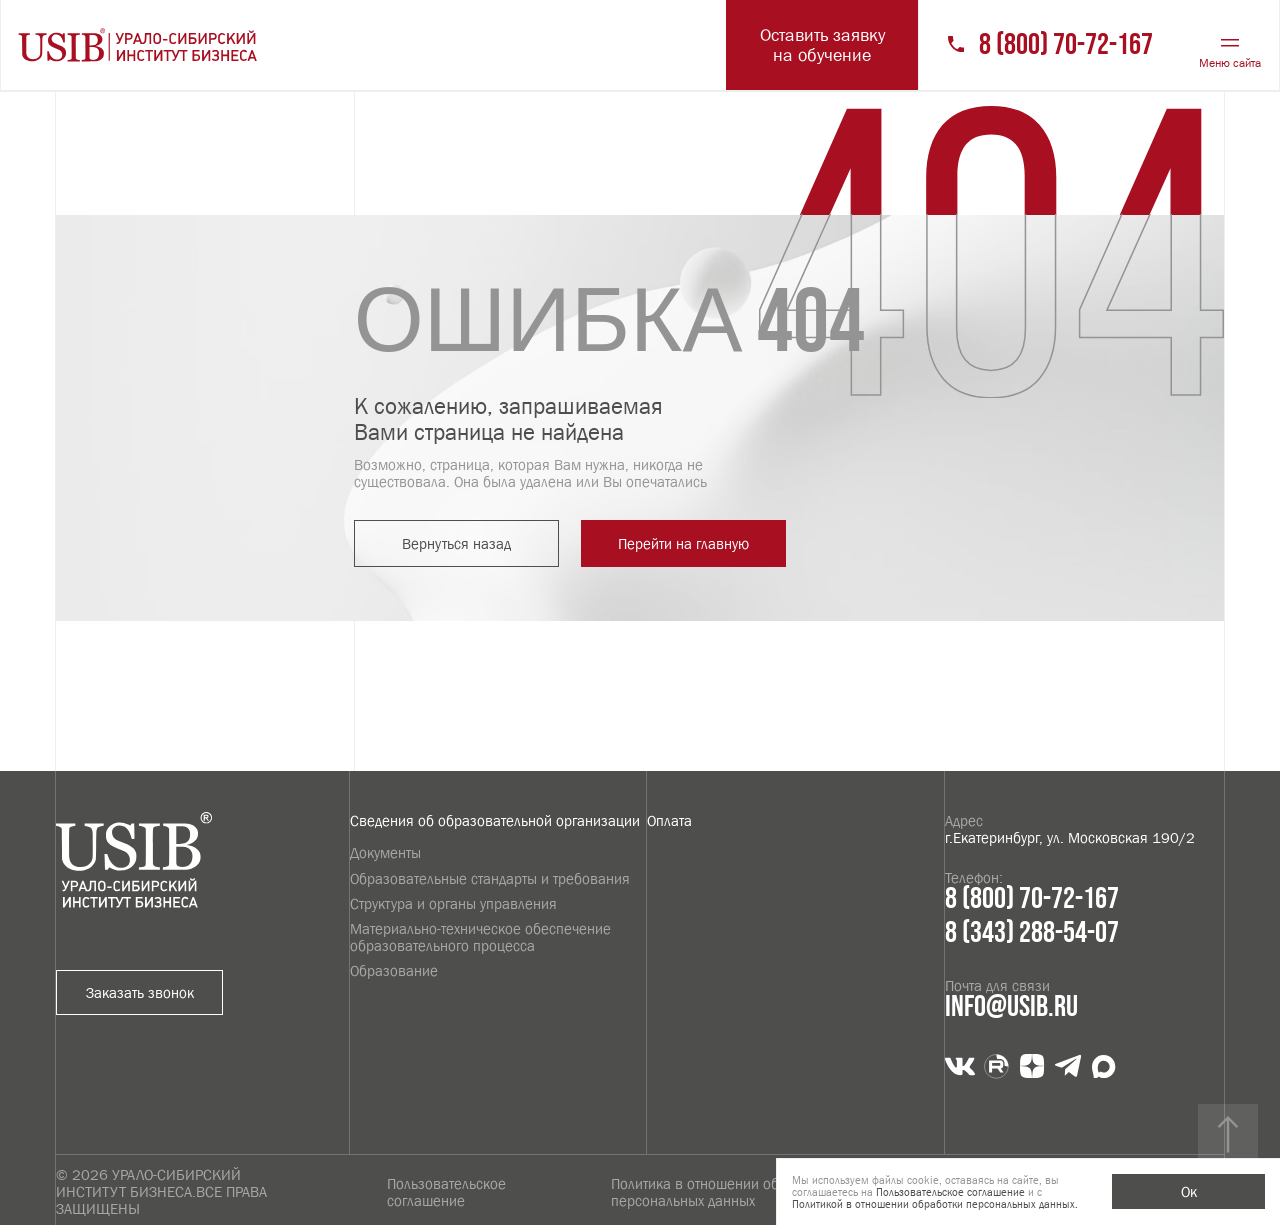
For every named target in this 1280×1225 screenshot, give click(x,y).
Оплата (669, 820)
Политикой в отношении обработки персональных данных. (935, 1204)
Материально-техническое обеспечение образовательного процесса (480, 937)
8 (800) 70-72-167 (1066, 45)
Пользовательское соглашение (446, 1192)
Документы (385, 852)
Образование (394, 970)
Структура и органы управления (453, 903)
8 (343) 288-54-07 (1032, 933)
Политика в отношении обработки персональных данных (721, 1192)
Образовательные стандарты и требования (490, 878)
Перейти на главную (683, 543)
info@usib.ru (1011, 1007)
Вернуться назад (456, 543)
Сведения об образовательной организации (495, 820)
